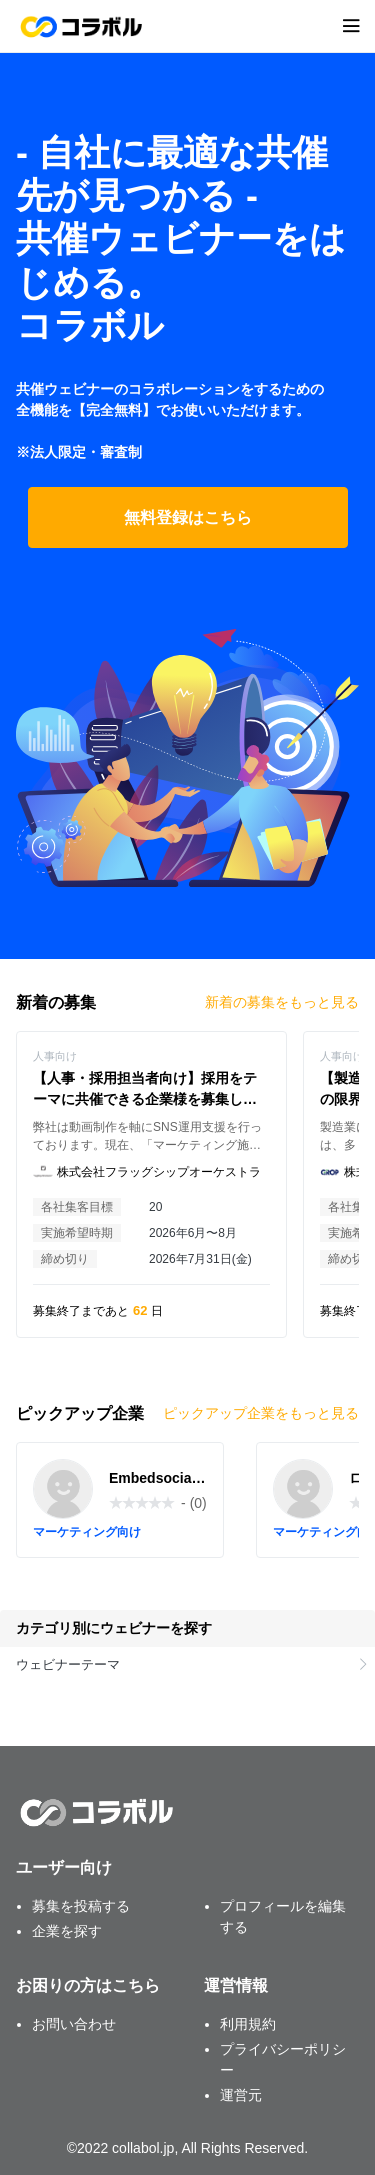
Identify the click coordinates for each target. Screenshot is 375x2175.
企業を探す (67, 1931)
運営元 (241, 2095)
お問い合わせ (74, 2024)
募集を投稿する (81, 1906)
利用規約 (248, 2024)
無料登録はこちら (188, 517)
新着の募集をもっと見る (282, 1002)
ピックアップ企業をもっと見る (261, 1413)
